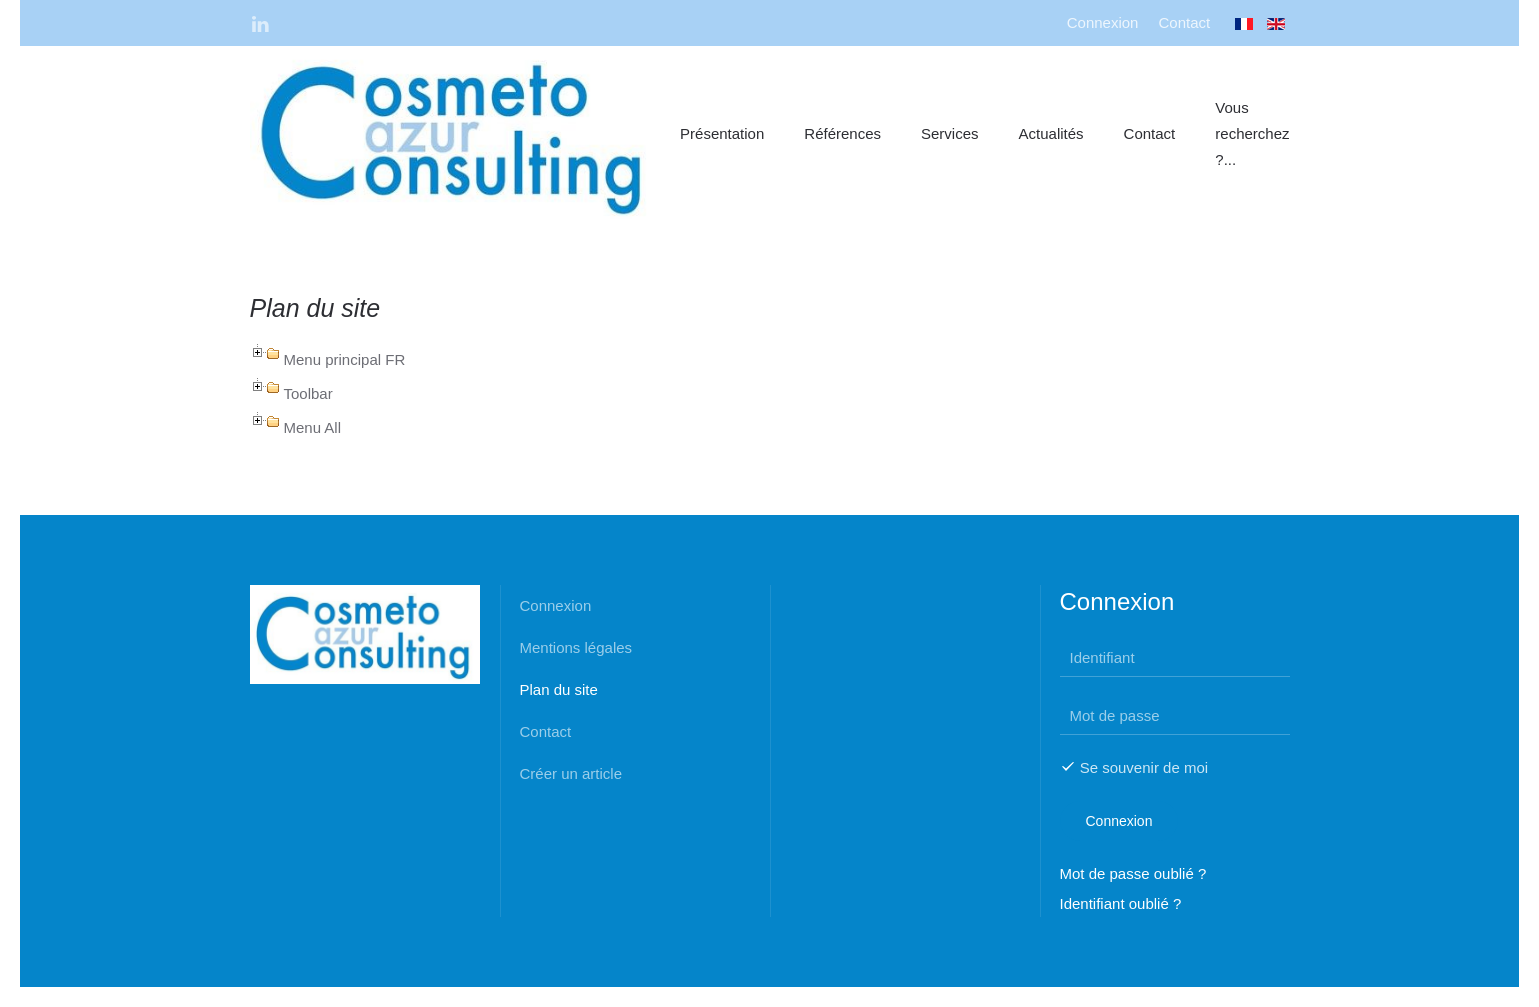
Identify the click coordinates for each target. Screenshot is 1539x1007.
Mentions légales (576, 647)
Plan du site (559, 689)
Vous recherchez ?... (1252, 133)
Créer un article (571, 773)
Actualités (1051, 133)
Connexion (1103, 22)
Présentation (722, 133)
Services (950, 133)
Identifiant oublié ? (1121, 903)
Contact (1184, 22)
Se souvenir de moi (1134, 767)
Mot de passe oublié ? (1133, 873)
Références (842, 133)
